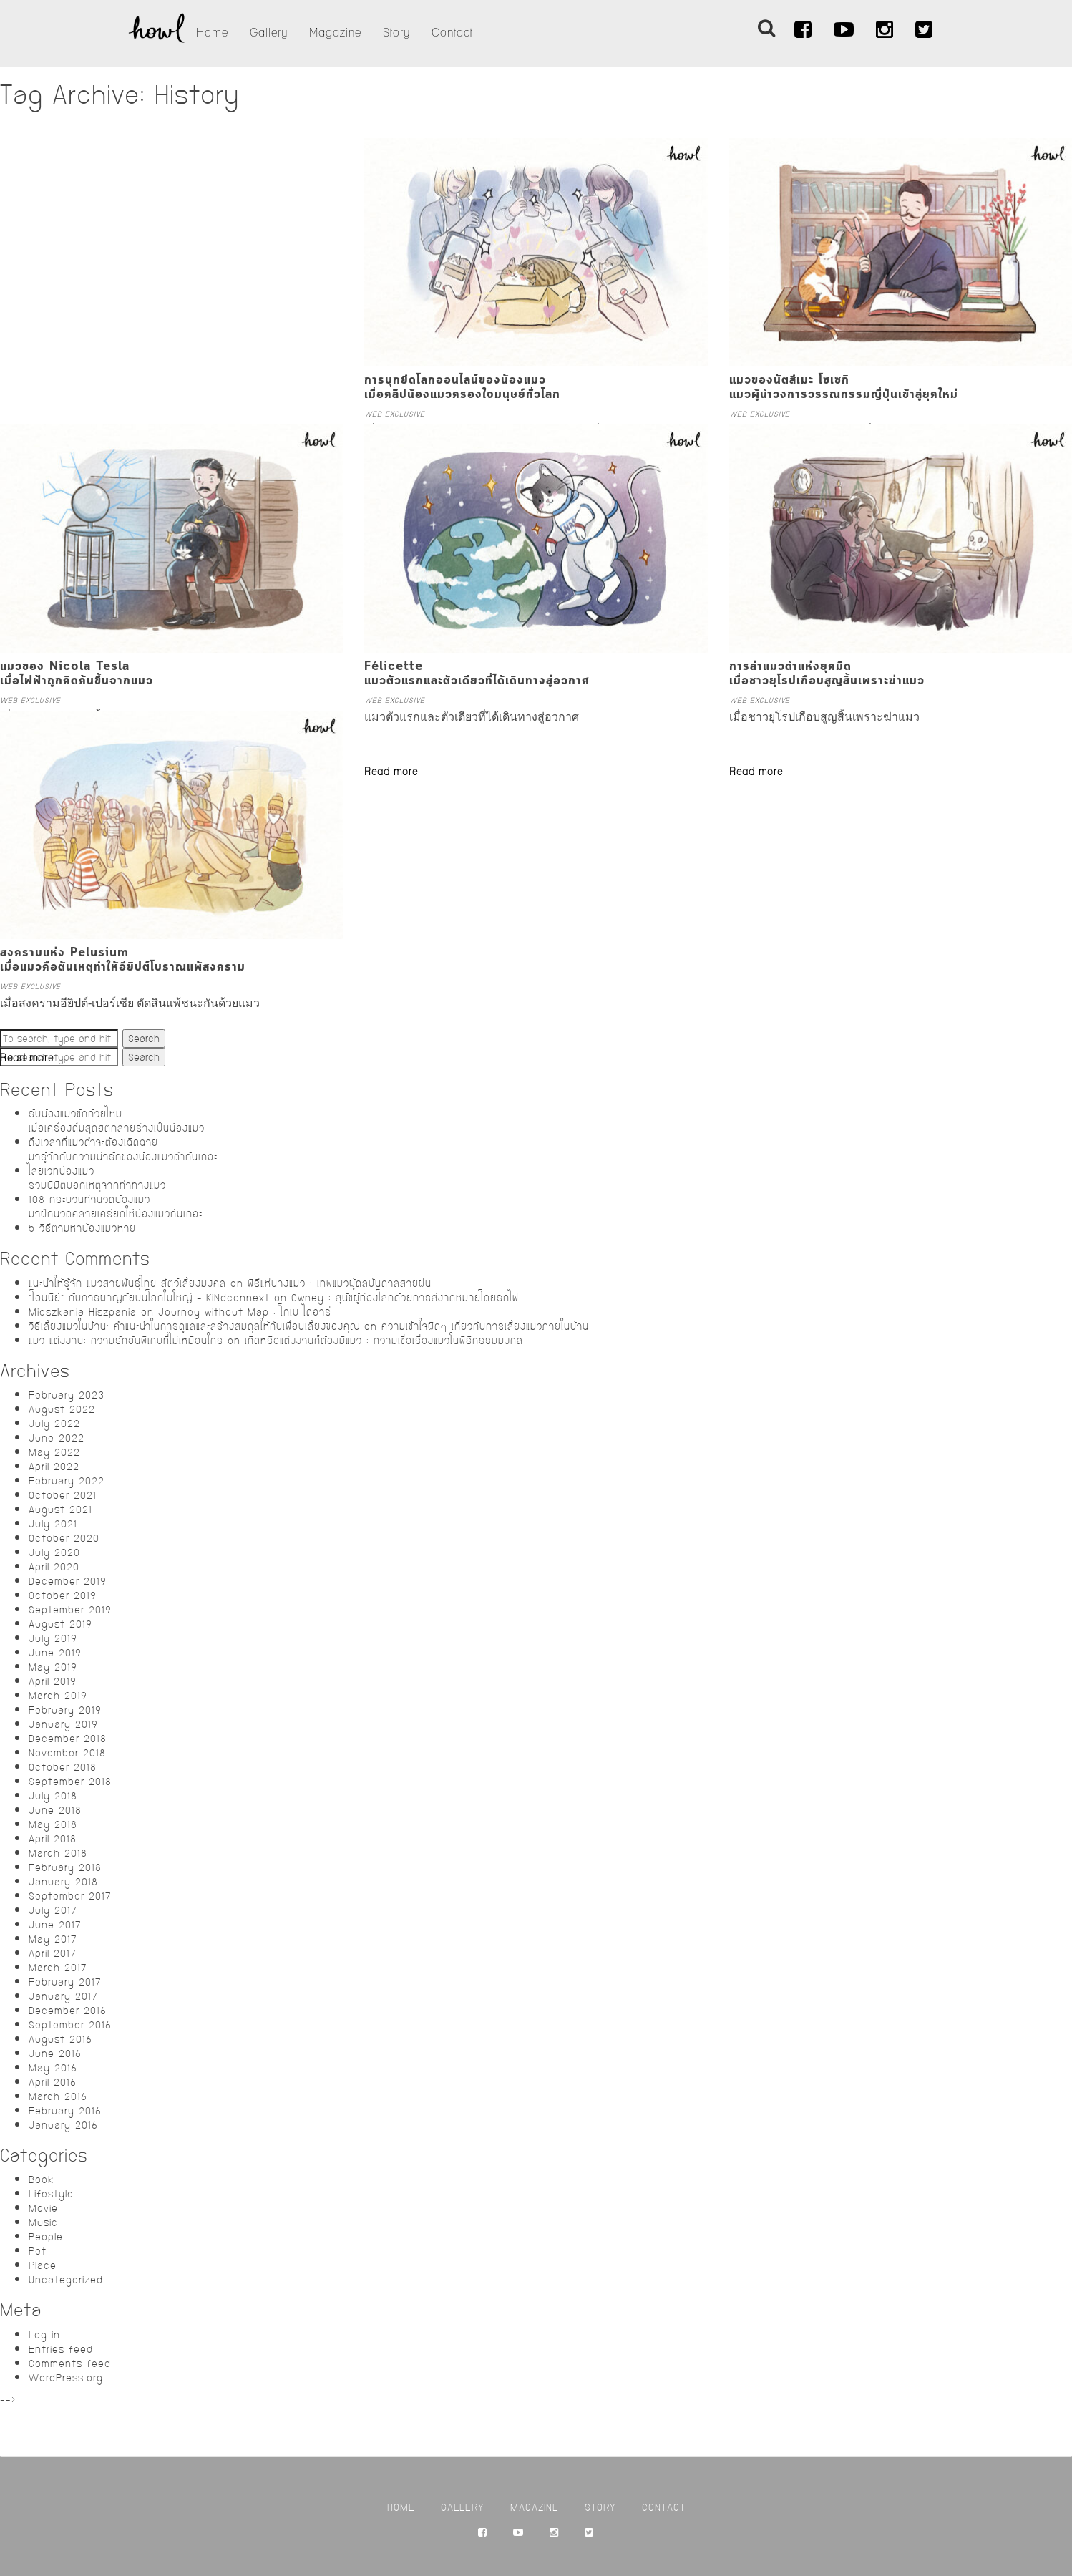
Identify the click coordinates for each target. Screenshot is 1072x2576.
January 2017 (63, 1996)
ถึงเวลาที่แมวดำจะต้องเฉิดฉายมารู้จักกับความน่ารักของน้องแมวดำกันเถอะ (123, 1149)
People (46, 2236)
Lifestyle (51, 2193)
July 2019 (53, 1638)
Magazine (335, 33)
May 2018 (53, 1824)
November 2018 (67, 1753)
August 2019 (60, 1624)
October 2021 (63, 1495)
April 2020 (54, 1566)
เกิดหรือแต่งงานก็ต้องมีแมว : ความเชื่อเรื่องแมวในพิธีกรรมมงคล (384, 1340)
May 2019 (53, 1667)
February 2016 (65, 2110)
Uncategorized (66, 2279)
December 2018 (68, 1738)
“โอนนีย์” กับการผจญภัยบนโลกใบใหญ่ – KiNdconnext (149, 1297)
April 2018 (53, 1838)
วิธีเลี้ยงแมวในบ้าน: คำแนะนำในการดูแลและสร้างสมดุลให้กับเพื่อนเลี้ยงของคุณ (194, 1326)
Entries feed (61, 2349)
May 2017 (53, 1939)
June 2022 (56, 1438)
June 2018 (55, 1810)
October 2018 (63, 1767)
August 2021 (60, 1509)
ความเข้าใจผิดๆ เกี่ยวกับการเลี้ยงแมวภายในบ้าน (485, 1326)
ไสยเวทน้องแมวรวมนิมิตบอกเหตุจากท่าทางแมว (97, 1178)
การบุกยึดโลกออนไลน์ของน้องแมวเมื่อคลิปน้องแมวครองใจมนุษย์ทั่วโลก (462, 388)
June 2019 (55, 1652)
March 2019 (58, 1695)
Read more (391, 772)
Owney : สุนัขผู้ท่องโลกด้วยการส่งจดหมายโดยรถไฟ (405, 1297)
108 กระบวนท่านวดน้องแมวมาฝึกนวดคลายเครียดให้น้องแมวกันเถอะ (116, 1206)
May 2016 (53, 2068)
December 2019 (68, 1581)
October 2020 (64, 1538)
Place (43, 2265)
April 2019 (53, 1681)
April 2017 (53, 1953)
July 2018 (53, 1796)
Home (212, 33)
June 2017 (55, 1924)
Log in (44, 2334)
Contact (452, 33)
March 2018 (58, 1853)
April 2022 (54, 1466)
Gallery (269, 33)
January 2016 (63, 2125)
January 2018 (63, 1881)
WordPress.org (66, 2377)
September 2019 (70, 1609)
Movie (43, 2208)
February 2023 (66, 1395)
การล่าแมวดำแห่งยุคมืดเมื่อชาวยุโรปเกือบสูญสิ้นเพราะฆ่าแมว (827, 674)
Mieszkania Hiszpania (83, 1312)
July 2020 (54, 1552)
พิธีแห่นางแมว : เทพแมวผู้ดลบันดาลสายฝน (340, 1283)
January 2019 (63, 1724)
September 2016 (70, 2025)
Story (396, 33)
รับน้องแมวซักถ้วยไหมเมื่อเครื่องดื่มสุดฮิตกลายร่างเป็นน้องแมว (117, 1120)
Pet (38, 2251)
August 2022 (62, 1409)
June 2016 (55, 2053)
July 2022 (54, 1423)
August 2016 (60, 2039)
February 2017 (65, 1982)
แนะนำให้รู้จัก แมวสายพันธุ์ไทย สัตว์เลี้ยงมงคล (127, 1283)
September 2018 (70, 1781)
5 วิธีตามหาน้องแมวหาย (82, 1228)
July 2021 (53, 1524)
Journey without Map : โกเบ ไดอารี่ (244, 1312)
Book (41, 2179)
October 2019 (63, 1595)
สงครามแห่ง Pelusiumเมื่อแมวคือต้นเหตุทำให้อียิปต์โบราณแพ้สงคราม (122, 960)
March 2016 (58, 2096)
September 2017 (70, 1896)
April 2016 (53, 2082)
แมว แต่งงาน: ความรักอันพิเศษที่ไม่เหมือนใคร (126, 1340)
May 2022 (54, 1452)
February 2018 (65, 1867)
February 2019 (65, 1710)
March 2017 (58, 1967)
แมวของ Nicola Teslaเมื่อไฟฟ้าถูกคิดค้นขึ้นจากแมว (76, 674)
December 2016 (68, 2010)
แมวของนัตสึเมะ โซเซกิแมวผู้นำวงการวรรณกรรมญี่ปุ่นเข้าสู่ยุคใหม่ (843, 388)
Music (43, 2222)
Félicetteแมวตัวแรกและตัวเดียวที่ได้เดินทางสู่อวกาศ (477, 674)
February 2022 (66, 1481)
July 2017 (53, 1910)
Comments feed (70, 2363)
